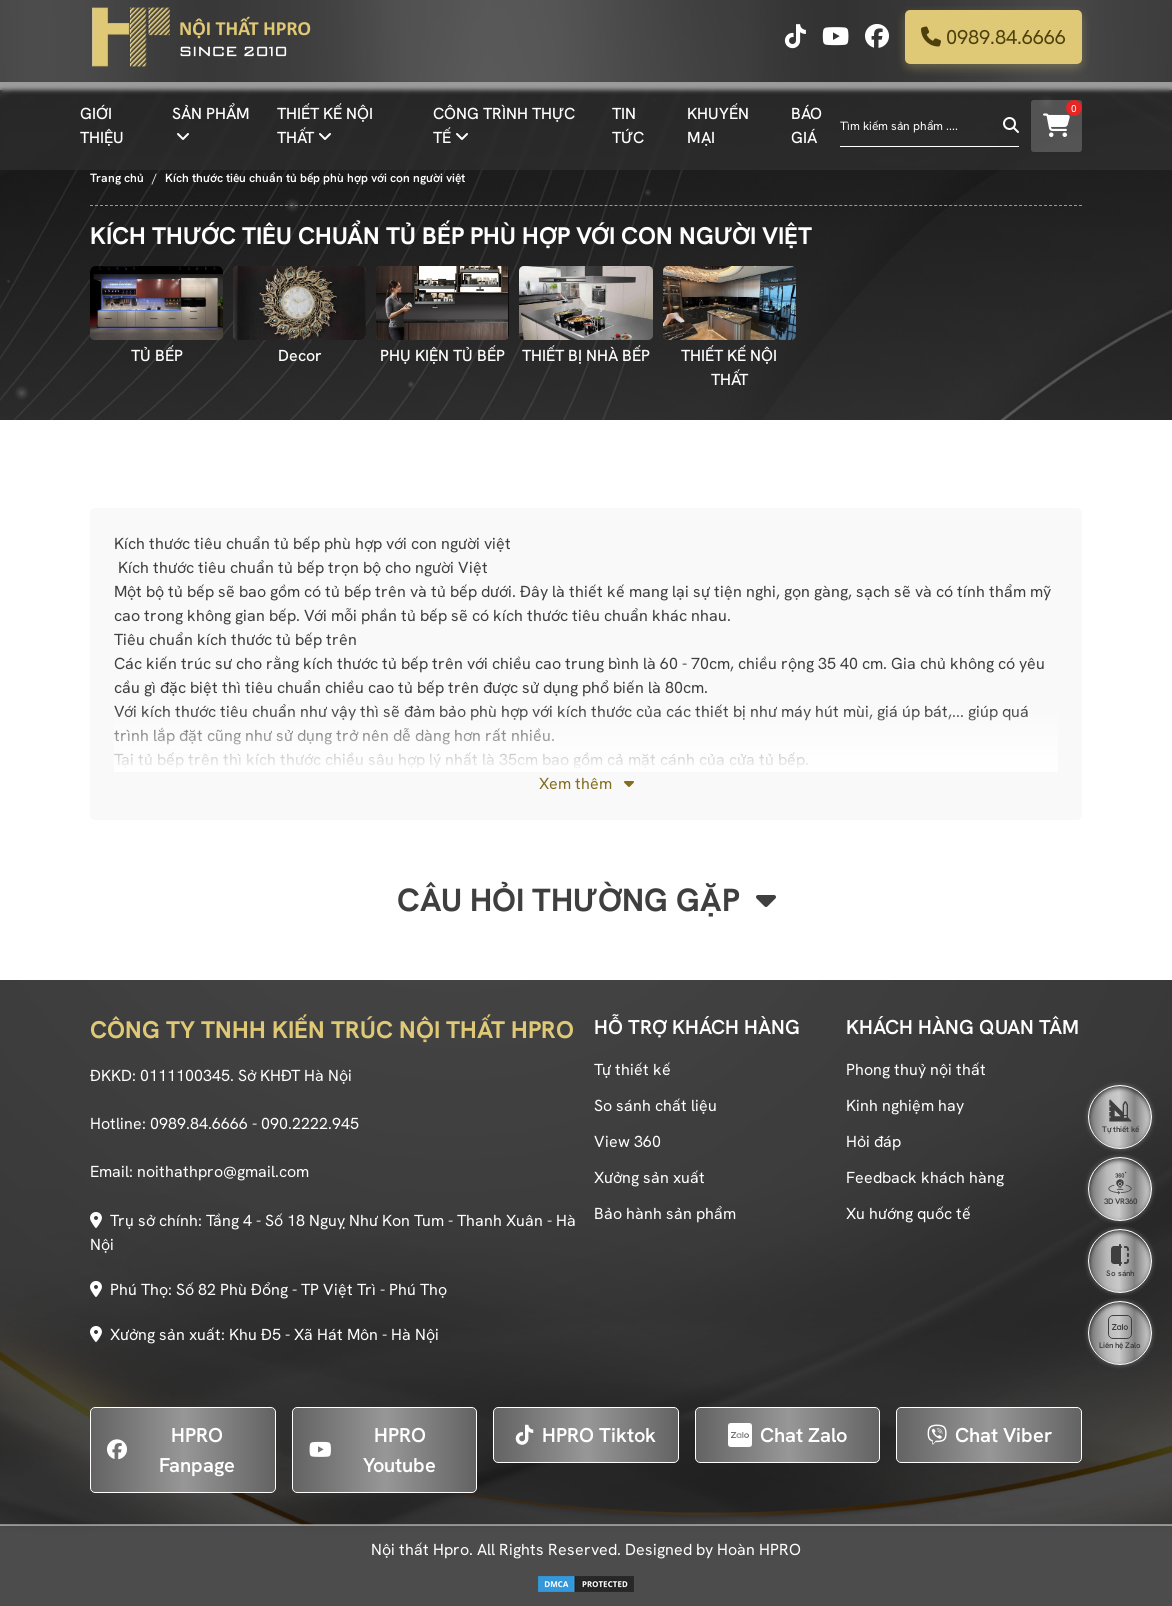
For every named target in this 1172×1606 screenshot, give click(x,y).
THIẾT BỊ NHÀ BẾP (586, 355)
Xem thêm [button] (586, 783)
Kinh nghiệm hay (905, 1105)
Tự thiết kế (632, 1069)
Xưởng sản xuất (649, 1177)
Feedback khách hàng (925, 1177)
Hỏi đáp (873, 1141)
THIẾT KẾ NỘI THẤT (729, 367)
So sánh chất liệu (655, 1105)
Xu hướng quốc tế (908, 1213)
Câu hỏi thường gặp (586, 900)
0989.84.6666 (993, 45)
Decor (300, 355)
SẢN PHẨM (211, 121)
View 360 (627, 1141)
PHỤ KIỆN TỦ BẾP (442, 355)
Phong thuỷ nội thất (916, 1069)
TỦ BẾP (157, 355)
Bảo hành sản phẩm (665, 1213)
